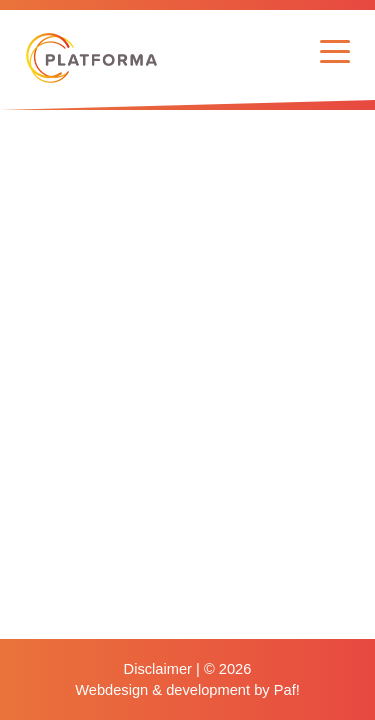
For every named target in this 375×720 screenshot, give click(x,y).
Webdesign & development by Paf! (187, 690)
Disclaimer (158, 669)
